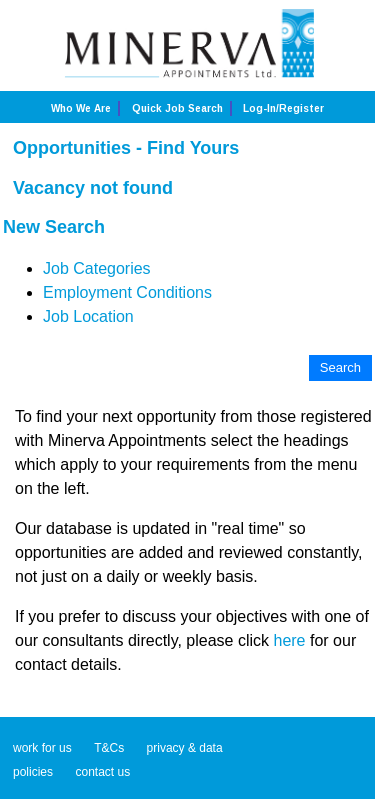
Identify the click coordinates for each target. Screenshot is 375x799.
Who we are (81, 108)
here (289, 640)
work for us (42, 748)
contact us (102, 772)
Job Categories (97, 268)
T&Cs (109, 748)
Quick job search (177, 108)
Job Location (88, 316)
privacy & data (185, 748)
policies (33, 772)
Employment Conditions (127, 292)
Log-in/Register (283, 108)
